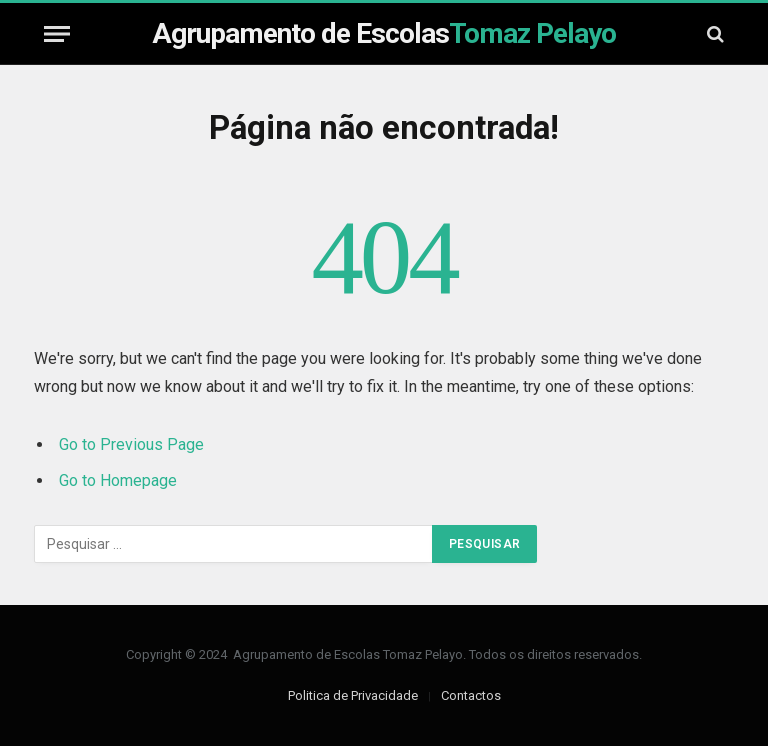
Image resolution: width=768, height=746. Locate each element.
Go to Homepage (118, 480)
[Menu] (57, 33)
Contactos (471, 695)
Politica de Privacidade (353, 695)
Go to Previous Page (131, 444)
